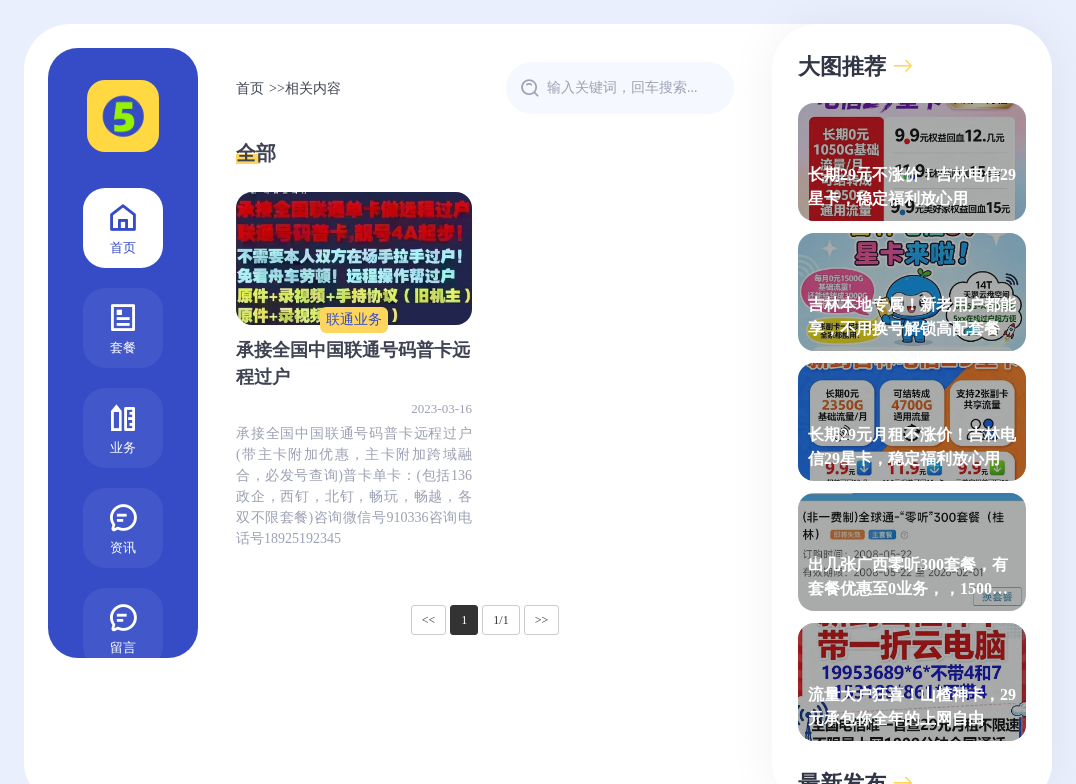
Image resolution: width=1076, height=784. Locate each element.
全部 (256, 153)
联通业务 (354, 319)
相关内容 (313, 88)
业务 (123, 426)
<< (429, 620)
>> (542, 620)
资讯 (123, 526)
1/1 (500, 620)
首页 (123, 226)
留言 (123, 626)
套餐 (123, 326)
